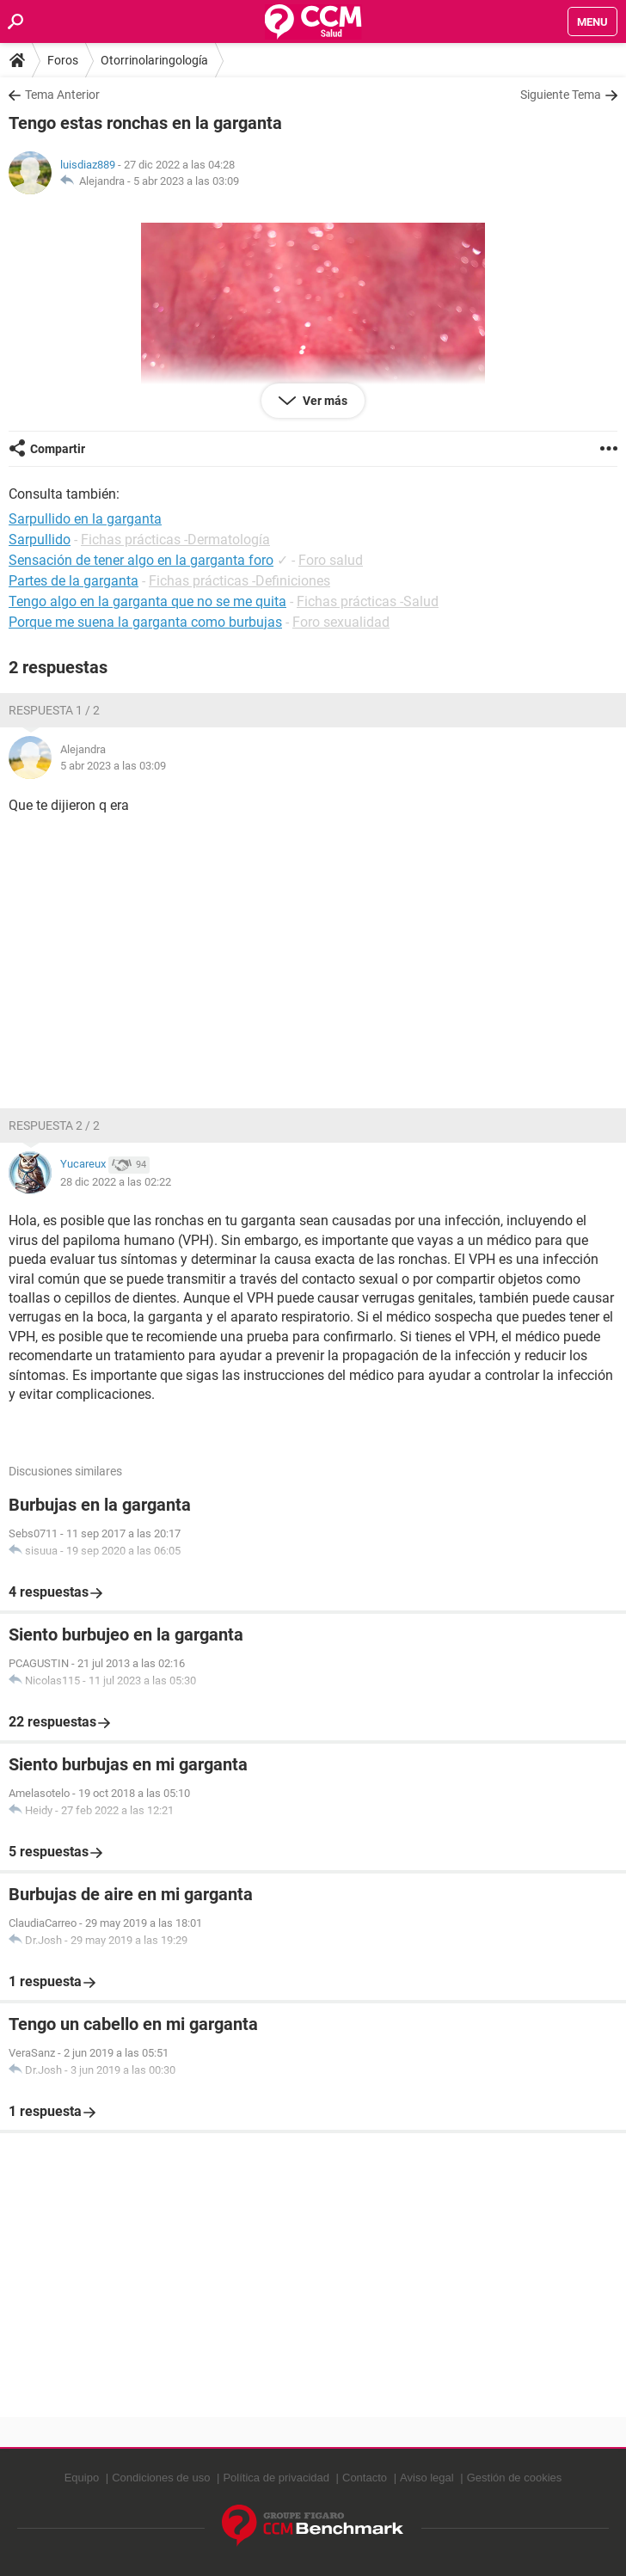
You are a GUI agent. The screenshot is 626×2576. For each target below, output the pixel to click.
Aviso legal (427, 2477)
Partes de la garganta (73, 581)
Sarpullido (40, 539)
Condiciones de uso (161, 2477)
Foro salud (330, 560)
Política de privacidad (276, 2477)
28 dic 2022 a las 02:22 (115, 1181)
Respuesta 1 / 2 (54, 710)
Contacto (364, 2477)
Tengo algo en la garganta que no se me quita (147, 601)
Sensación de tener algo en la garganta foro (141, 560)
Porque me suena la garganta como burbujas (145, 622)
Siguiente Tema (560, 94)
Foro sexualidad (341, 622)
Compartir (57, 449)
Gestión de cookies (514, 2477)
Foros (62, 60)
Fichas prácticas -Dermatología (175, 539)
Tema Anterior (62, 94)
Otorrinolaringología (154, 60)
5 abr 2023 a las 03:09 (186, 181)
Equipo (81, 2477)
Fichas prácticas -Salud (368, 601)
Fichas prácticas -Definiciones (239, 581)
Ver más (323, 401)
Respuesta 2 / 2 (54, 1125)
